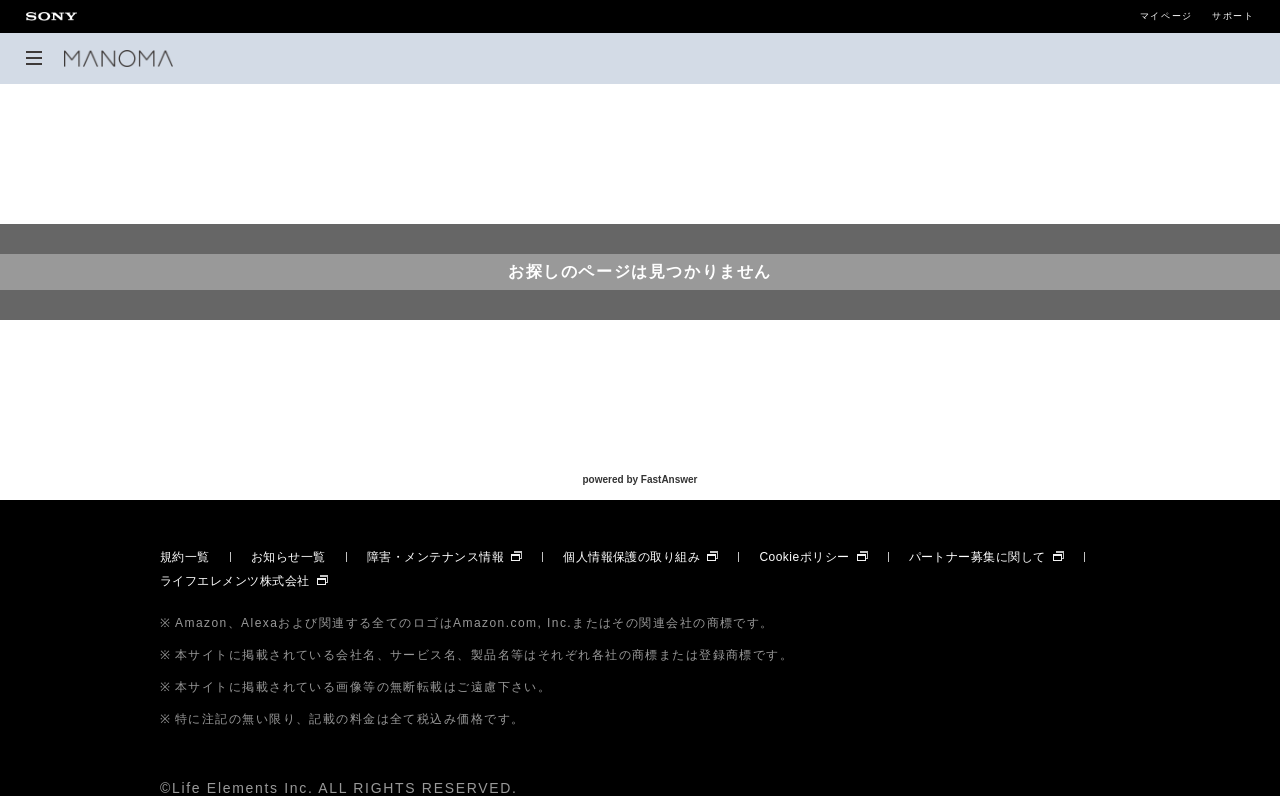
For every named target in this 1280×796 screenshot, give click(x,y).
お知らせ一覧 (288, 557)
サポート (1233, 16)
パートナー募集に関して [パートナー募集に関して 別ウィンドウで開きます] (977, 557)
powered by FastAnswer (639, 480)
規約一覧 (185, 557)
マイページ (1166, 16)
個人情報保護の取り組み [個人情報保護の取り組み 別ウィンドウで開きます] (631, 557)
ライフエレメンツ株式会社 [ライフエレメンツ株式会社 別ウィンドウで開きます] (235, 581)
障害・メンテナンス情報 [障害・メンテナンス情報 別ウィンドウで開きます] (435, 557)
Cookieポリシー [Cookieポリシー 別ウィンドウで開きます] (804, 557)
